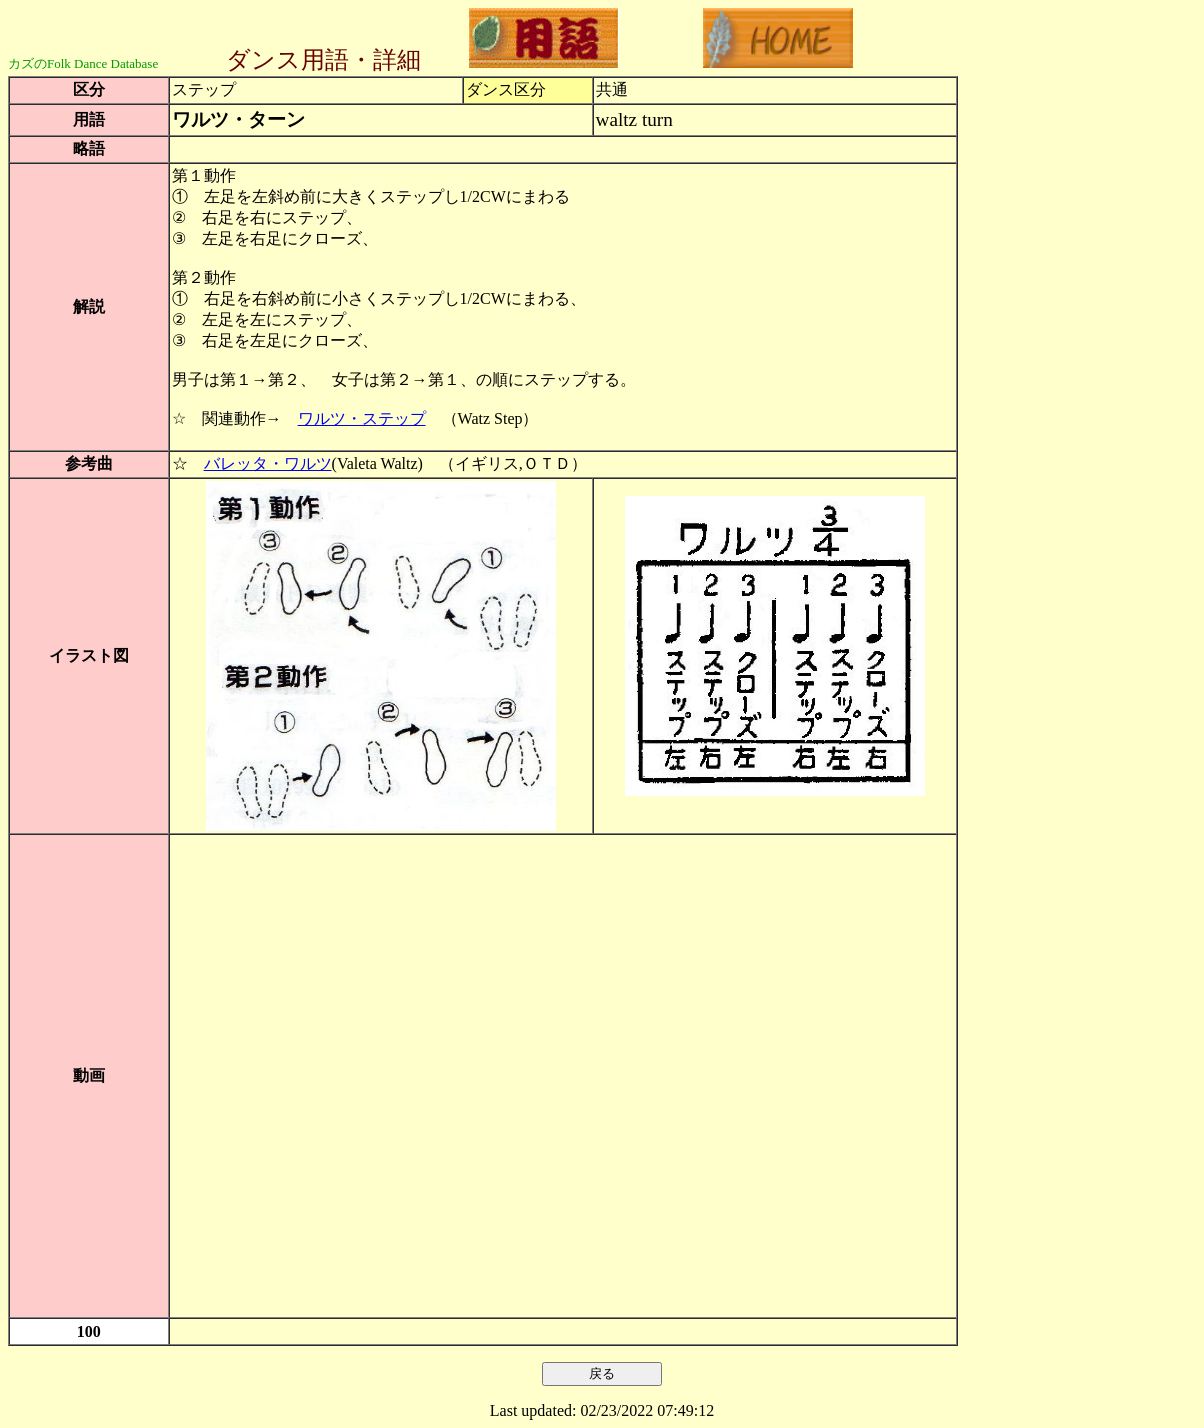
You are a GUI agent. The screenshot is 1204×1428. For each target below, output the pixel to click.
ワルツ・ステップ (362, 418)
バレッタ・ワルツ (268, 463)
